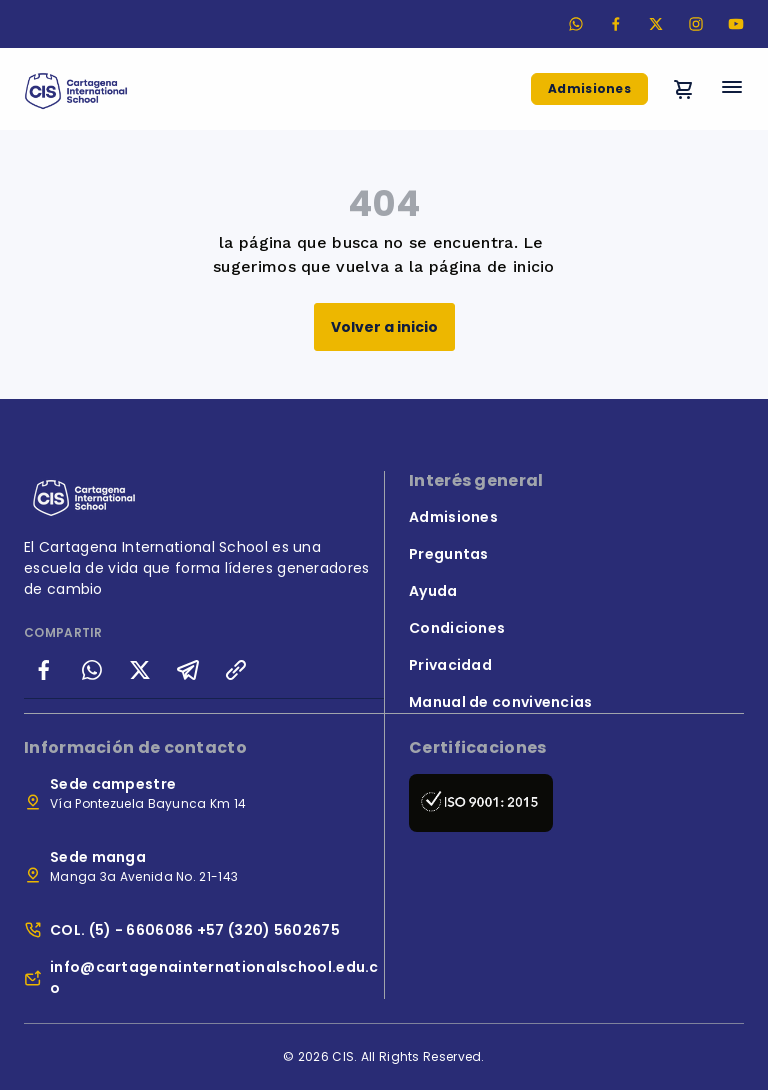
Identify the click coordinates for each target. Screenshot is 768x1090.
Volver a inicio (384, 327)
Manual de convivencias (501, 702)
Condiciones (457, 628)
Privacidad (450, 665)
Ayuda (433, 591)
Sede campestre (113, 784)
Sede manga (98, 857)
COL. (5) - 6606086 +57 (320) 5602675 (195, 930)
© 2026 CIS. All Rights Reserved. (384, 1056)
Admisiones (589, 88)
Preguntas (449, 554)
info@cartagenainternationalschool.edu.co (214, 977)
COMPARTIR (63, 632)
